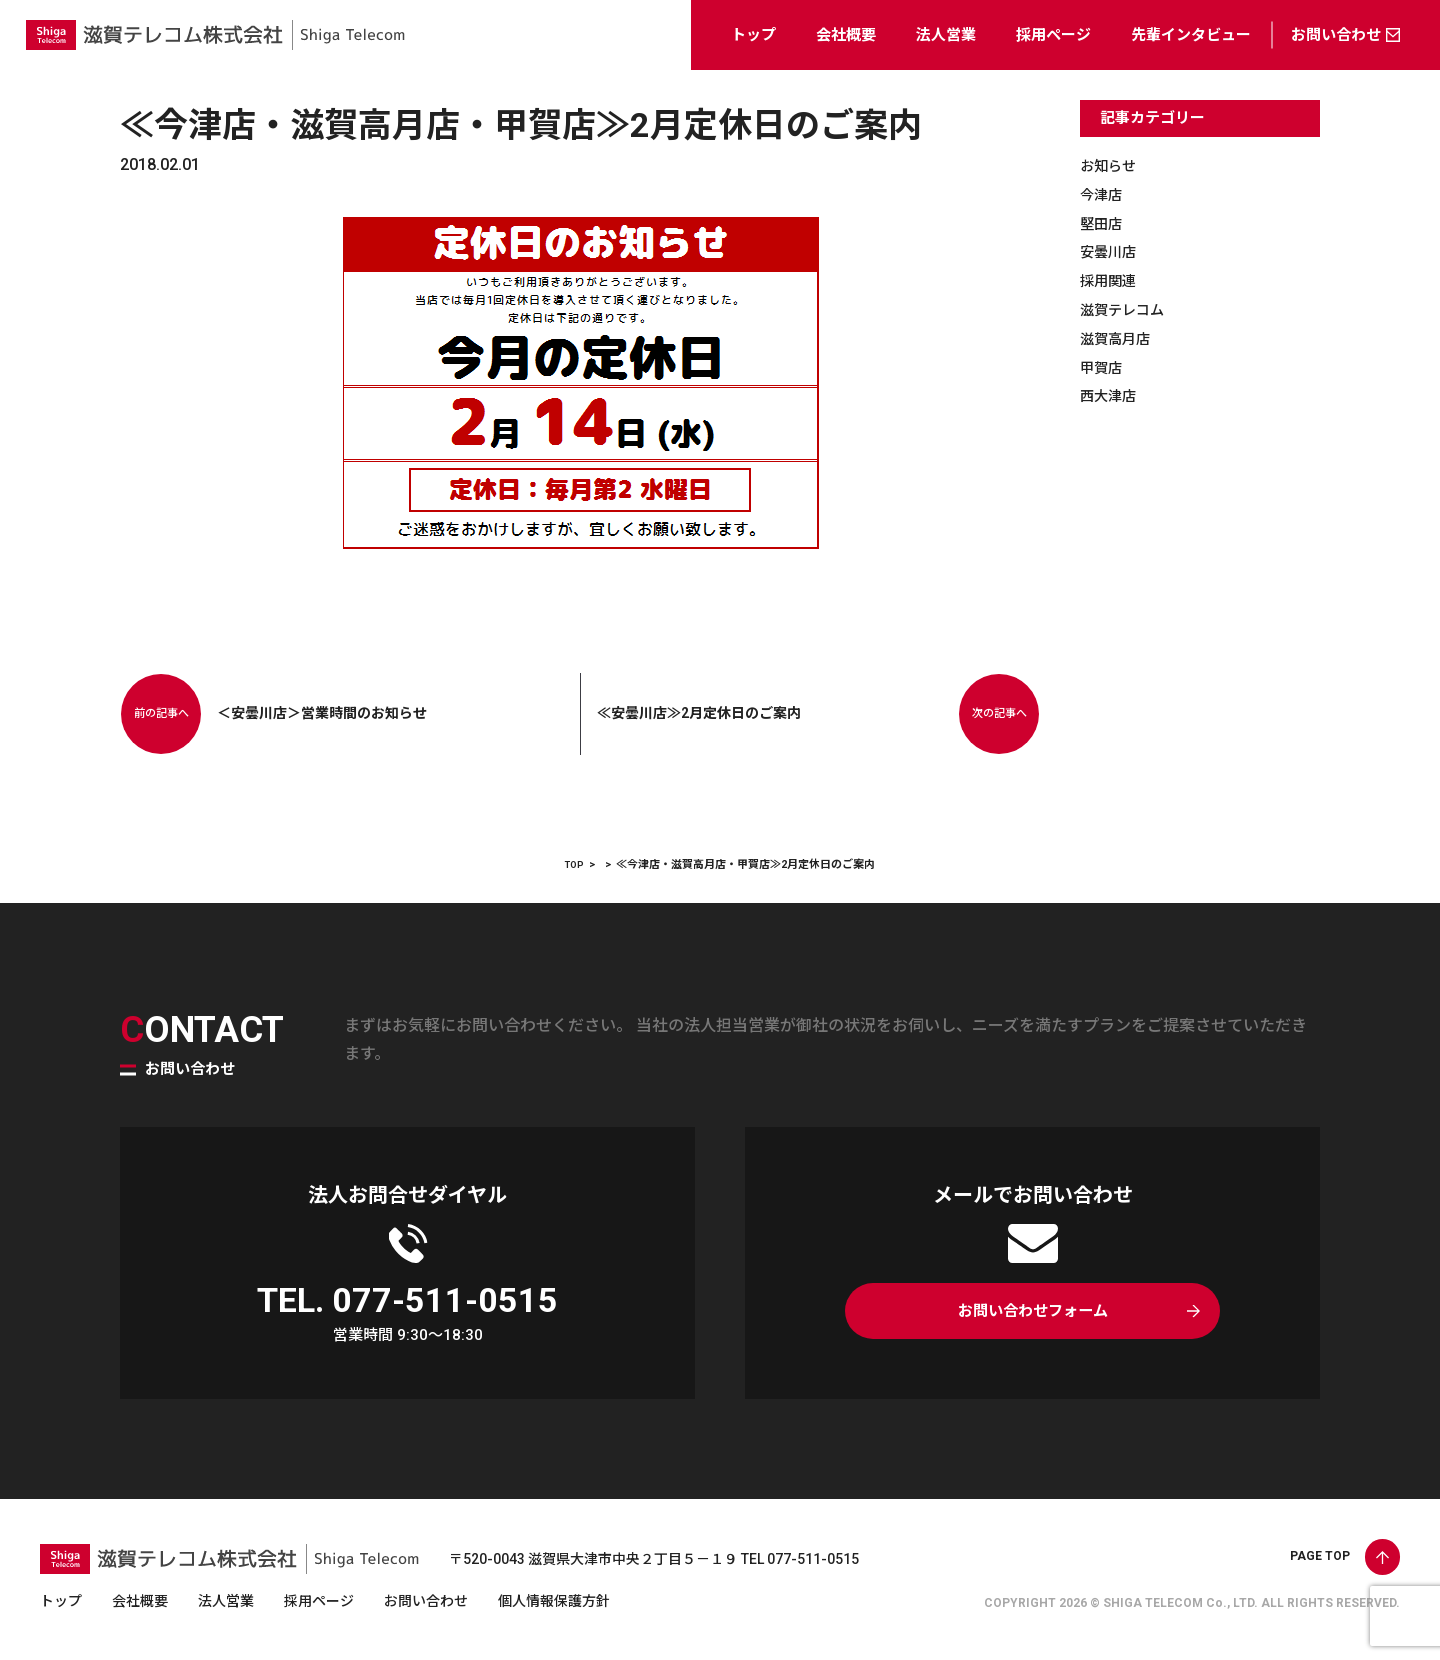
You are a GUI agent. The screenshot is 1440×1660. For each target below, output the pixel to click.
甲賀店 (1104, 367)
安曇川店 (1112, 251)
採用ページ (1053, 35)
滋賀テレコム (1128, 309)
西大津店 (1112, 395)
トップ (753, 35)
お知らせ (1112, 165)
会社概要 (846, 35)
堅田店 (1104, 223)
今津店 (1104, 194)
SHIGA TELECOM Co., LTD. (1180, 1603)
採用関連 (1112, 280)
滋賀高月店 (1120, 338)
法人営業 (946, 35)
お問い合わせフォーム (1032, 1315)
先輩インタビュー (1191, 35)
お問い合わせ (1336, 35)
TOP (574, 864)
